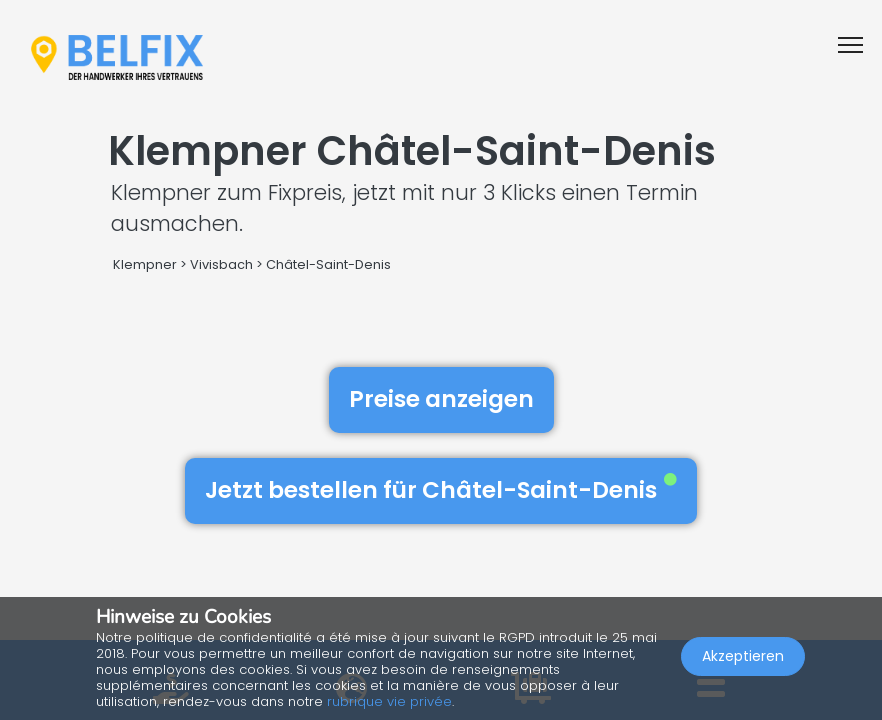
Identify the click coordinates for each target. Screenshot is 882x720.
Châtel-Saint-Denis (328, 264)
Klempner (145, 264)
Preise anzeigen (441, 399)
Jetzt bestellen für (441, 490)
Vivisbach (221, 264)
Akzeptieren (743, 656)
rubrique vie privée (389, 701)
